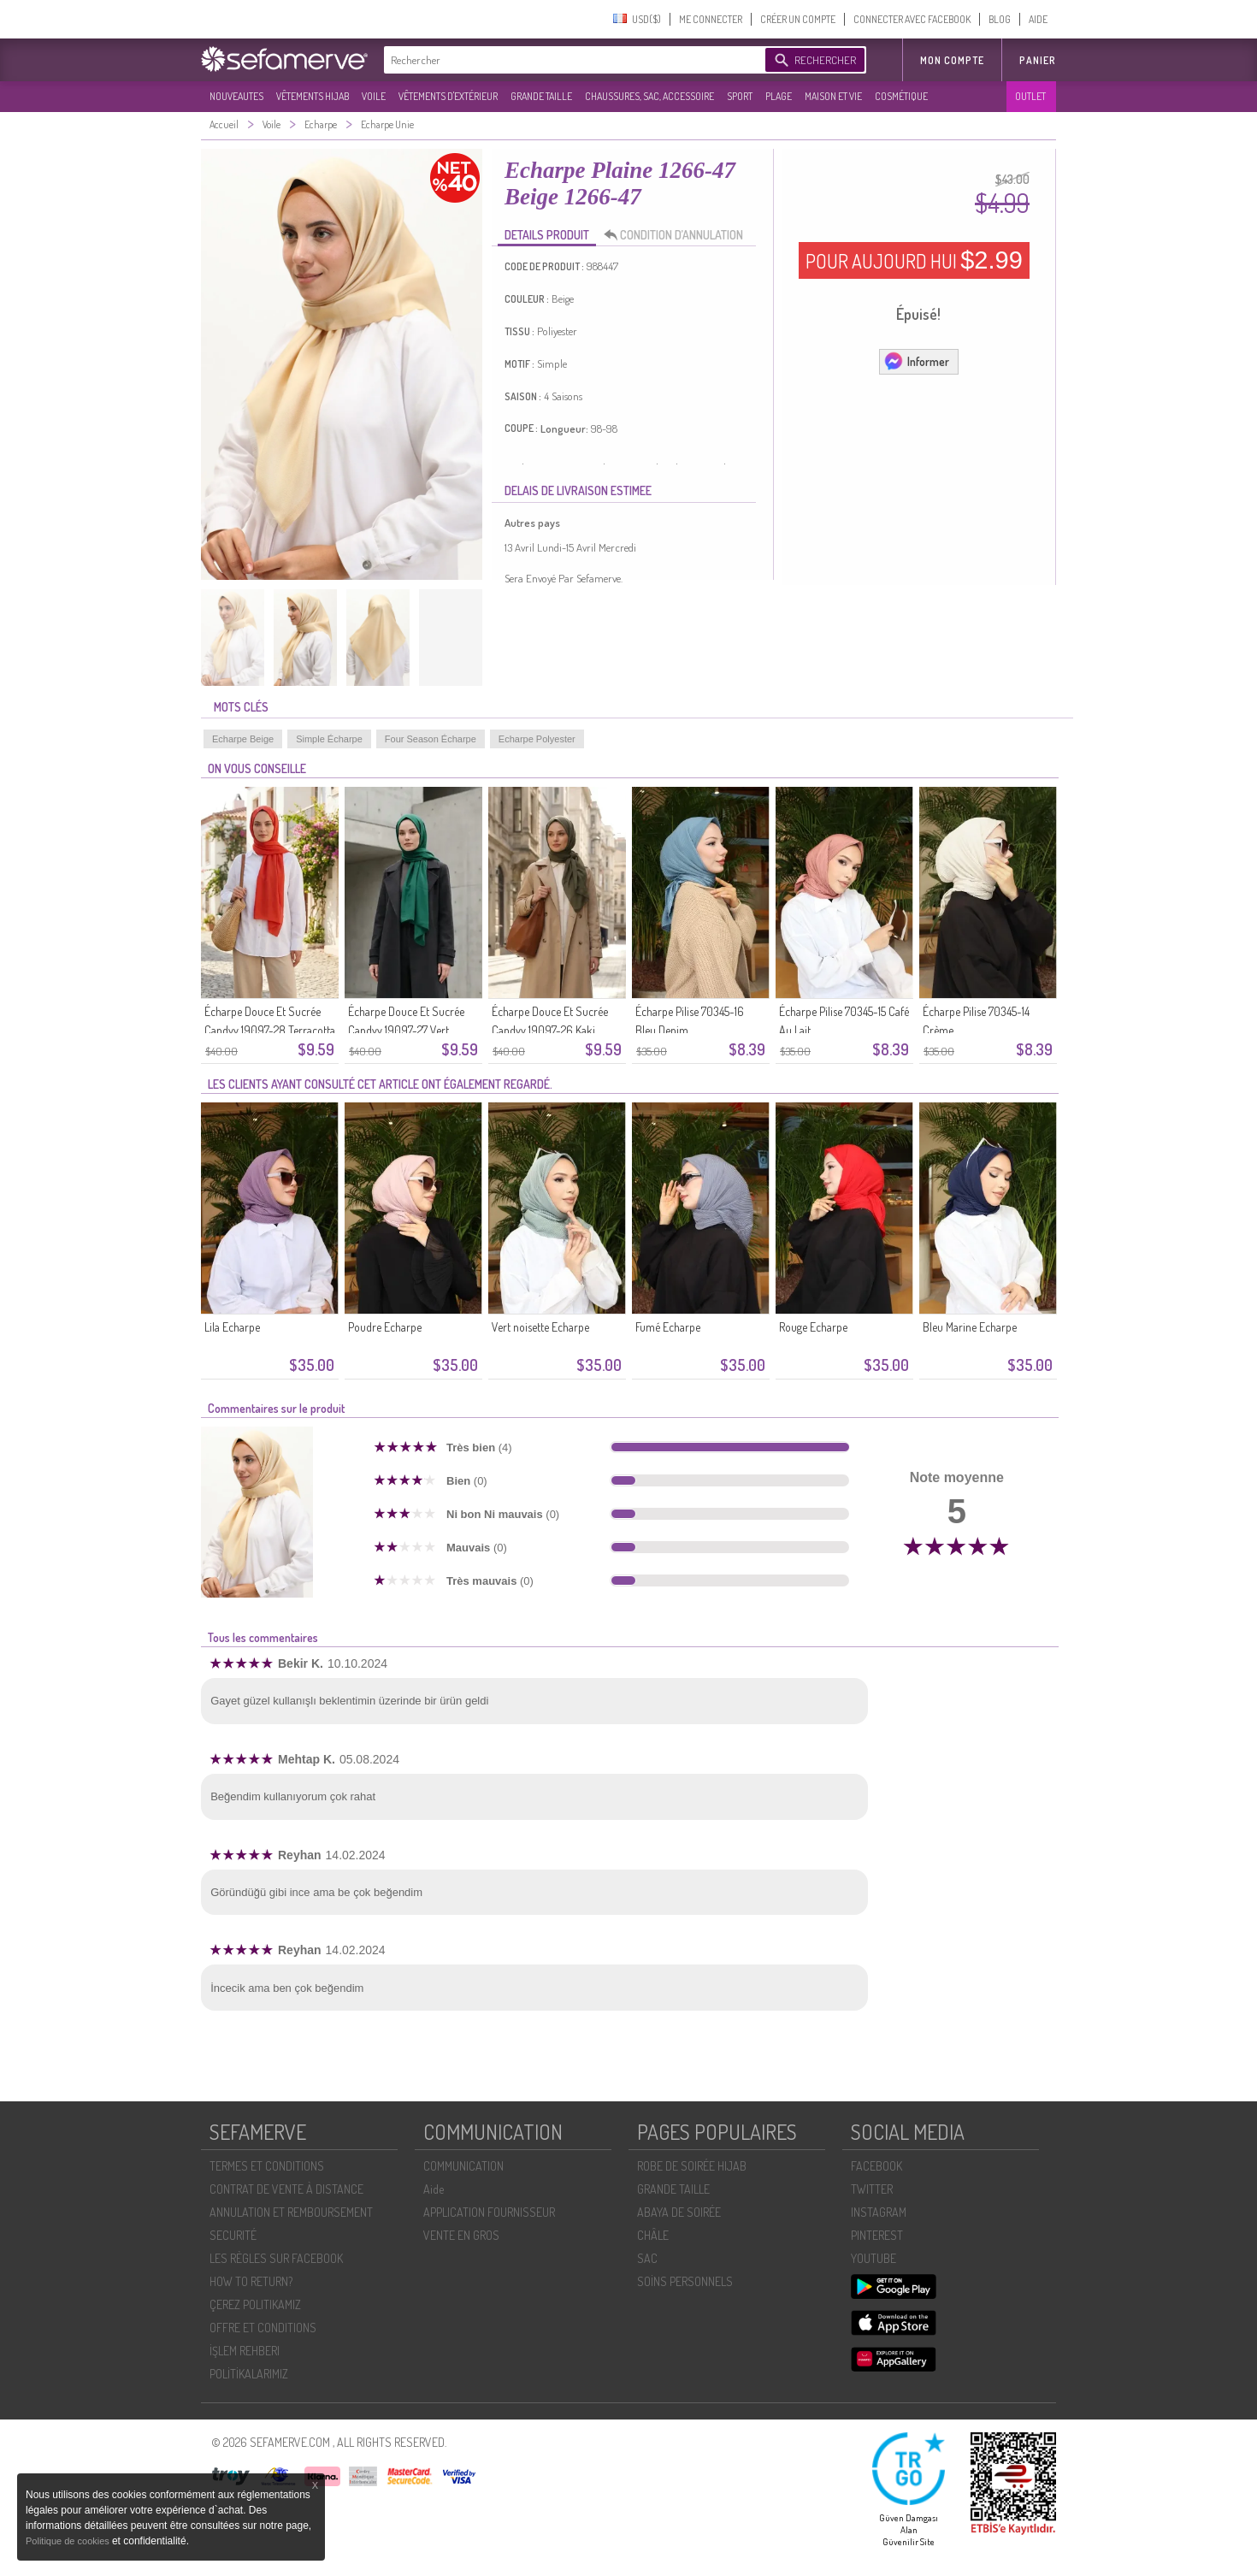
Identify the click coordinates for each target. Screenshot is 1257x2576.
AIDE (1038, 19)
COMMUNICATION (463, 2166)
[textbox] (570, 60)
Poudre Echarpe (385, 1327)
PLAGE (778, 96)
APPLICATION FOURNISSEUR (489, 2212)
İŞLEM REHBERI (245, 2350)
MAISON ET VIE (833, 96)
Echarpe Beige (243, 739)
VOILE (374, 96)
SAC (647, 2258)
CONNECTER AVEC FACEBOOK (912, 19)
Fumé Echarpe (667, 1327)
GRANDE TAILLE (541, 96)
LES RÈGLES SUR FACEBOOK (276, 2258)
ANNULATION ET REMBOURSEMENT (291, 2212)
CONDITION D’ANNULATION (678, 235)
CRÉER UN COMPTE (797, 19)
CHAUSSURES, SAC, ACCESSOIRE (649, 96)
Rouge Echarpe (813, 1327)
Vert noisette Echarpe (540, 1327)
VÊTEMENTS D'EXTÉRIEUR (448, 96)
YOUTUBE (873, 2258)
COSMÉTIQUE (901, 96)
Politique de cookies (69, 2541)
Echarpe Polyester (537, 739)
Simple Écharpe (329, 739)
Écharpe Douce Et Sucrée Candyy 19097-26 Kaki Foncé (550, 1030)
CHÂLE (653, 2235)
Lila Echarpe (232, 1327)
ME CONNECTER (710, 19)
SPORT (739, 96)
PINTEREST (877, 2235)
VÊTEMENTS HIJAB (312, 96)
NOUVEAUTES (236, 96)
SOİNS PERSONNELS (685, 2281)
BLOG (999, 19)
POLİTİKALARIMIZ (249, 2373)
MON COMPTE (952, 60)
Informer (916, 361)
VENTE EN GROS (461, 2235)
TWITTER (872, 2189)
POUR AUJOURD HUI (914, 260)
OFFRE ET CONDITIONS (263, 2327)
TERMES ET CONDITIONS (267, 2166)
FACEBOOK (876, 2166)
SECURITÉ (233, 2235)
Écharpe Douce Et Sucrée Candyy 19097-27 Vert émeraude (406, 1030)
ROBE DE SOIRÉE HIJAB (692, 2166)
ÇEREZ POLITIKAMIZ (255, 2304)
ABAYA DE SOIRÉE (679, 2212)
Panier (1037, 60)
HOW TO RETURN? (251, 2281)
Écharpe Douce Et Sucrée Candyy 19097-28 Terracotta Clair (269, 1030)
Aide (433, 2189)
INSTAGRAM (878, 2212)
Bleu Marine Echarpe (970, 1327)
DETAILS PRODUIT (547, 234)
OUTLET (1030, 96)
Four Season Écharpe (430, 739)
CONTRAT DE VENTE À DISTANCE (286, 2189)
